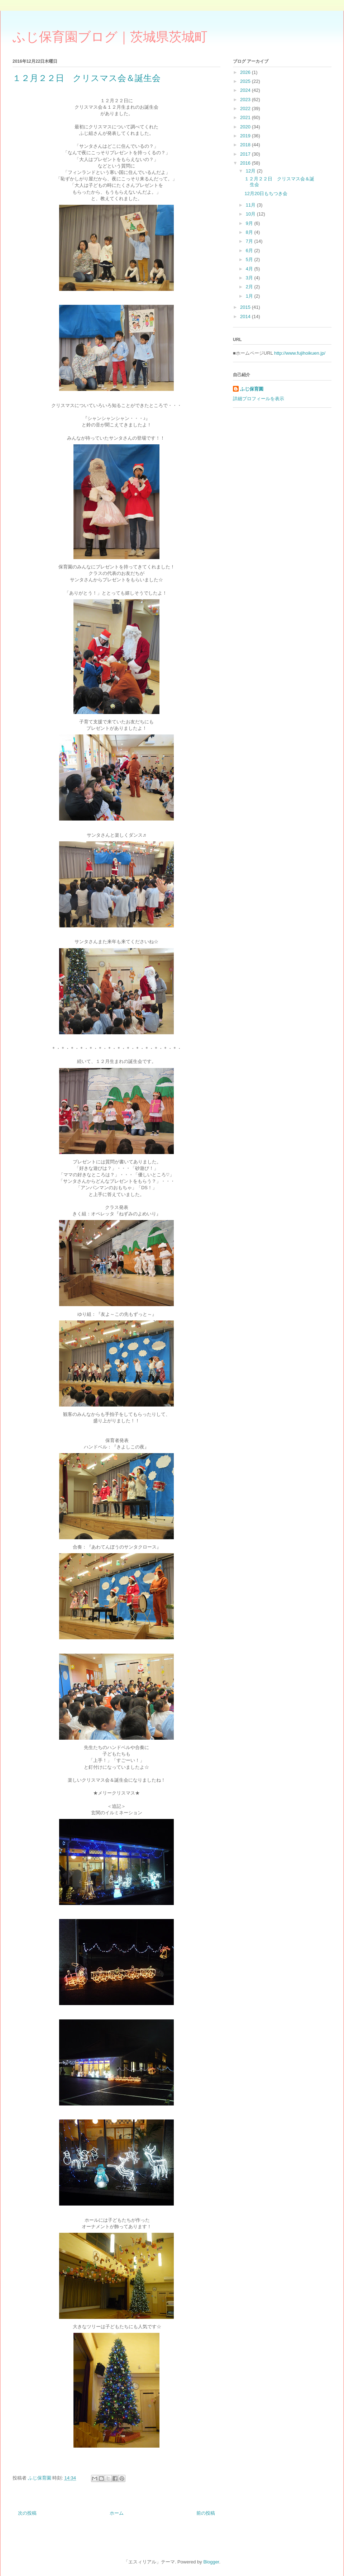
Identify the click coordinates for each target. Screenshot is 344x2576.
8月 (250, 232)
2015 (246, 307)
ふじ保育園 (251, 389)
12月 (251, 171)
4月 (250, 268)
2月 (250, 286)
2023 (246, 99)
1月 (250, 296)
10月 (251, 214)
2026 (246, 72)
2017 (246, 154)
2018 (246, 144)
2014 (246, 316)
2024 (246, 90)
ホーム (117, 2513)
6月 (250, 250)
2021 (246, 117)
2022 (246, 108)
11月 (251, 205)
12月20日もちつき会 (265, 193)
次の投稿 (27, 2513)
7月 (250, 241)
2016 (246, 163)
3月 (250, 277)
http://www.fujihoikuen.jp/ (299, 353)
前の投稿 (205, 2513)
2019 (246, 135)
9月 (250, 223)
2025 (246, 81)
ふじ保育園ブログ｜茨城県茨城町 (110, 37)
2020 (246, 126)
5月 (250, 259)
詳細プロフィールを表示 (258, 398)
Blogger (211, 2562)
